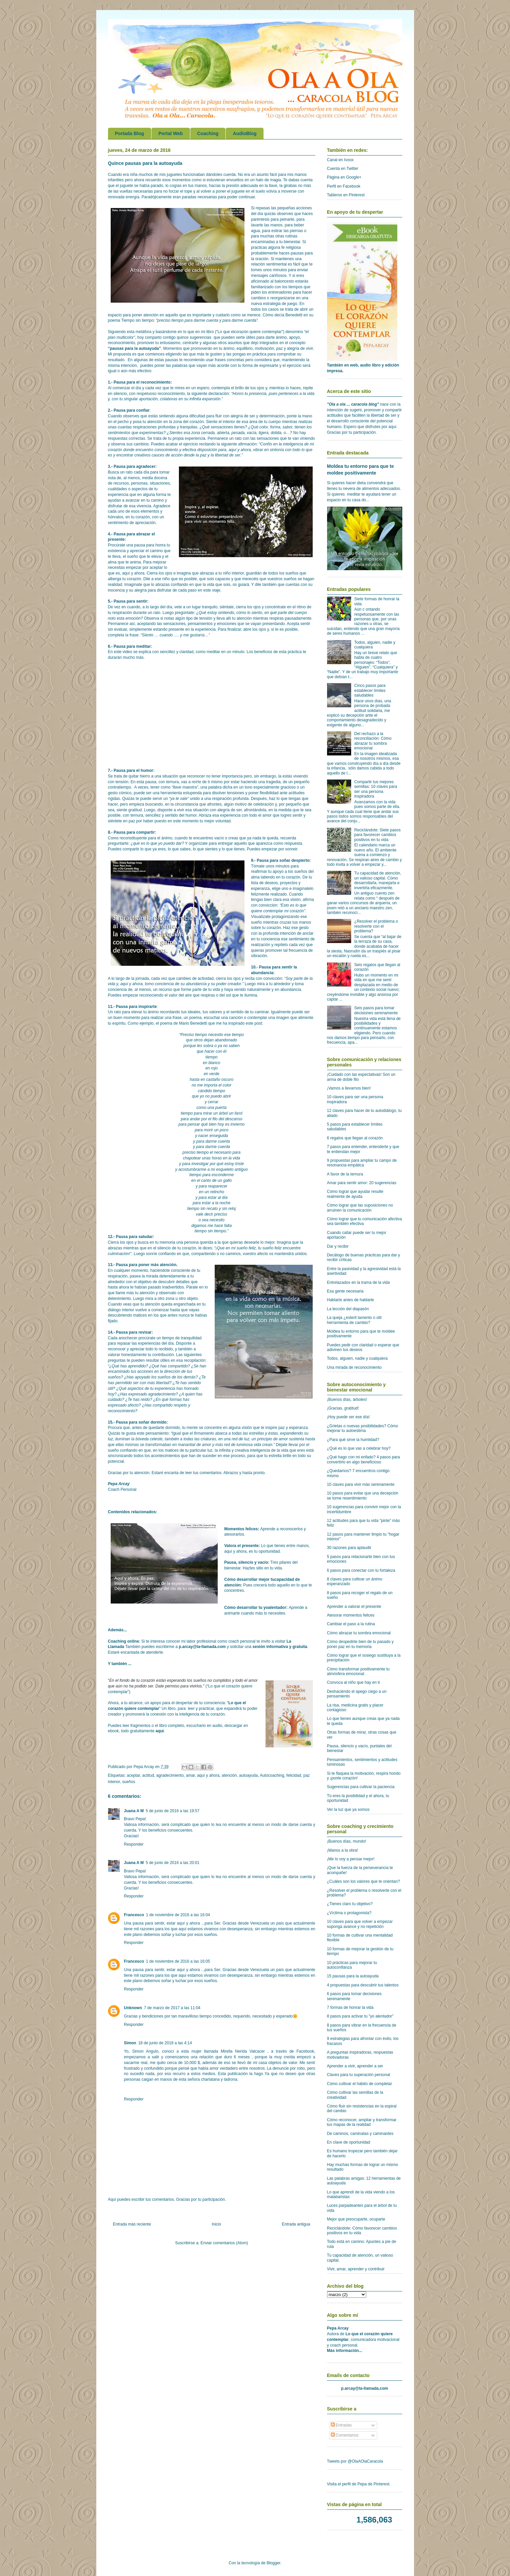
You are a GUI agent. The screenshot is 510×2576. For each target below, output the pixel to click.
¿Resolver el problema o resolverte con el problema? (376, 926)
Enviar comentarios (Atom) (224, 2243)
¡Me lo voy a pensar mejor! (351, 1859)
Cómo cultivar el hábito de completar (359, 2083)
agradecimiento (170, 1775)
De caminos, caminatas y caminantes (360, 2133)
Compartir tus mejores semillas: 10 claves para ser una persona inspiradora (375, 789)
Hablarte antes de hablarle (350, 1300)
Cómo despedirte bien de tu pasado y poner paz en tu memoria (360, 1644)
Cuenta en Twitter (343, 168)
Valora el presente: (242, 1545)
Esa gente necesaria (345, 1291)
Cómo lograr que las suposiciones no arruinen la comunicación (360, 1207)
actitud (148, 1775)
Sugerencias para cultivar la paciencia (361, 1786)
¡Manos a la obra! (342, 1850)
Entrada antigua (296, 2224)
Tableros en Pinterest (346, 195)
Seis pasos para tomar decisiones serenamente (376, 1010)
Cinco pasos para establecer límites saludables (369, 690)
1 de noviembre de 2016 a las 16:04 (178, 1915)
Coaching (208, 133)
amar (190, 1775)
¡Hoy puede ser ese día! (348, 1417)
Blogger (273, 2563)
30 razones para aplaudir (349, 1547)
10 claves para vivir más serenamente (361, 1484)
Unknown (133, 2007)
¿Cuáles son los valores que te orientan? (363, 1881)
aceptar (133, 1775)
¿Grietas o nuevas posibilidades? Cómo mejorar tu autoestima (362, 1428)
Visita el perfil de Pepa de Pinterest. (359, 2484)
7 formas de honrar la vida (350, 2007)
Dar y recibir (338, 1246)
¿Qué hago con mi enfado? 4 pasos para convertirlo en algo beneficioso (363, 1459)
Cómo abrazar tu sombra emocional (359, 1633)
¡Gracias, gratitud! (343, 1408)
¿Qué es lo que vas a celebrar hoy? (359, 1448)
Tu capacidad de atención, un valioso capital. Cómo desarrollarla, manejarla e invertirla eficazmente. (377, 880)
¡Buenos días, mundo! (346, 1841)
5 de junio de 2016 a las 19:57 (173, 1811)
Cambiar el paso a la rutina (351, 1624)
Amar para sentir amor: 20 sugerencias (361, 1182)
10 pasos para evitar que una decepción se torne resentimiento (363, 1495)
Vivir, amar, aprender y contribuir (356, 2269)
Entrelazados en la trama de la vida (358, 1282)
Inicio (216, 2224)
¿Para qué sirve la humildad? (353, 1439)
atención (229, 1775)
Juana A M (134, 1811)
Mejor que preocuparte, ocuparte (356, 2219)
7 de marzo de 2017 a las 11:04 (172, 2007)
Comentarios (345, 2435)
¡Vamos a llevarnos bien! (349, 1088)
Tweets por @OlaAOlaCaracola (355, 2461)
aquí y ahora (208, 1775)
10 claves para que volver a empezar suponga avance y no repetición (360, 1924)
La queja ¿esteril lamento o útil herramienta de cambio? (354, 1320)
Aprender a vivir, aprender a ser (355, 2066)
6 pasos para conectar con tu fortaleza (361, 1570)
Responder (134, 1844)
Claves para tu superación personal (358, 2074)
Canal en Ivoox (340, 160)
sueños (128, 1781)
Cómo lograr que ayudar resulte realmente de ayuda (355, 1194)
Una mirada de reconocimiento (354, 1367)
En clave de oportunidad (348, 2142)
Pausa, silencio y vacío (246, 1562)
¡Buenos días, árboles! (347, 1399)
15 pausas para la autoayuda (353, 1976)
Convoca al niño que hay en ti (353, 1682)
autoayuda (248, 1775)
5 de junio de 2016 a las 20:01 (173, 1862)
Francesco (134, 1915)
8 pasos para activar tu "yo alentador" (360, 2016)
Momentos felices (241, 1529)
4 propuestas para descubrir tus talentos (363, 1985)
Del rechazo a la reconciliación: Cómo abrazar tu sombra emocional (372, 740)
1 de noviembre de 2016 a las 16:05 (178, 1961)
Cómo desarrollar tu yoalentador (255, 1607)
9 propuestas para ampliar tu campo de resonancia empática (362, 1162)
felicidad (293, 1775)
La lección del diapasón (348, 1309)
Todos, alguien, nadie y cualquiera (357, 1358)
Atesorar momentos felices (351, 1615)
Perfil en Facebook (344, 186)
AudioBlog (245, 133)
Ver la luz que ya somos (348, 1809)
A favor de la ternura (345, 1174)
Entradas (341, 2425)
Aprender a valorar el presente (354, 1606)
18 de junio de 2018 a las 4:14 (165, 2043)
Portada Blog (129, 133)
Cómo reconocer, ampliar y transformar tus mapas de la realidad (362, 2122)
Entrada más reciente (132, 2224)
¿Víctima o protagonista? (349, 1913)
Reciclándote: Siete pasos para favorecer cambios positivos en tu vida (377, 835)
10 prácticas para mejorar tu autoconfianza (352, 1965)
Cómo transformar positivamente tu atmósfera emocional (358, 1671)
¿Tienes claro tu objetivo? (350, 1903)
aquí (160, 1731)
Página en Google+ (344, 177)
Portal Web (171, 133)
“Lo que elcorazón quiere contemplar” (249, 331)
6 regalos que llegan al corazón (355, 1138)
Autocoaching (272, 1775)
